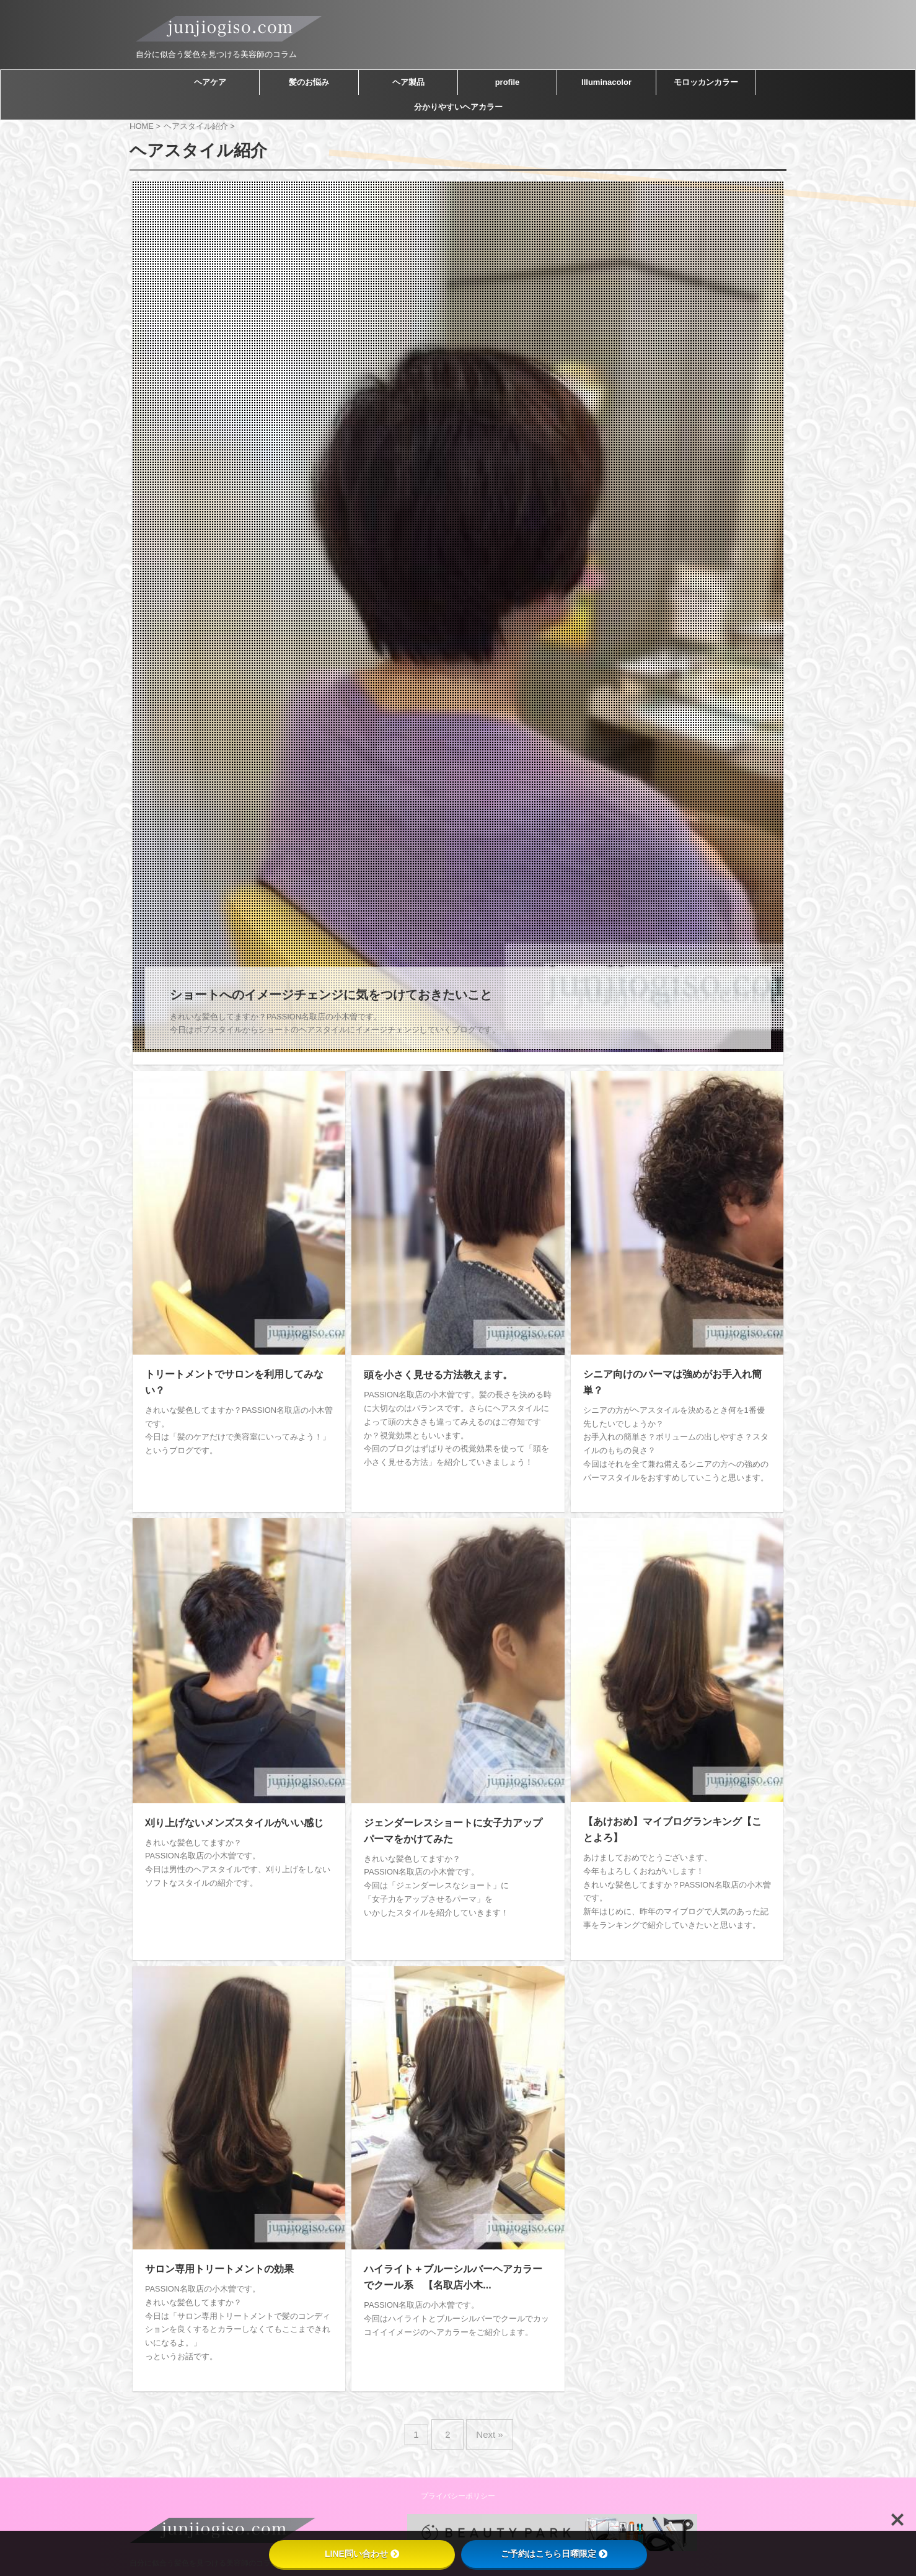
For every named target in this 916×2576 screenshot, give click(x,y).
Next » (486, 2417)
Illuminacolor (606, 82)
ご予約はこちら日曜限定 (554, 2554)
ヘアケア (210, 82)
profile (507, 82)
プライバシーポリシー (458, 2473)
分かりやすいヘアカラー (458, 107)
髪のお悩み (309, 82)
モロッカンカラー (706, 82)
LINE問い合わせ (362, 2554)
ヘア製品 (408, 82)
